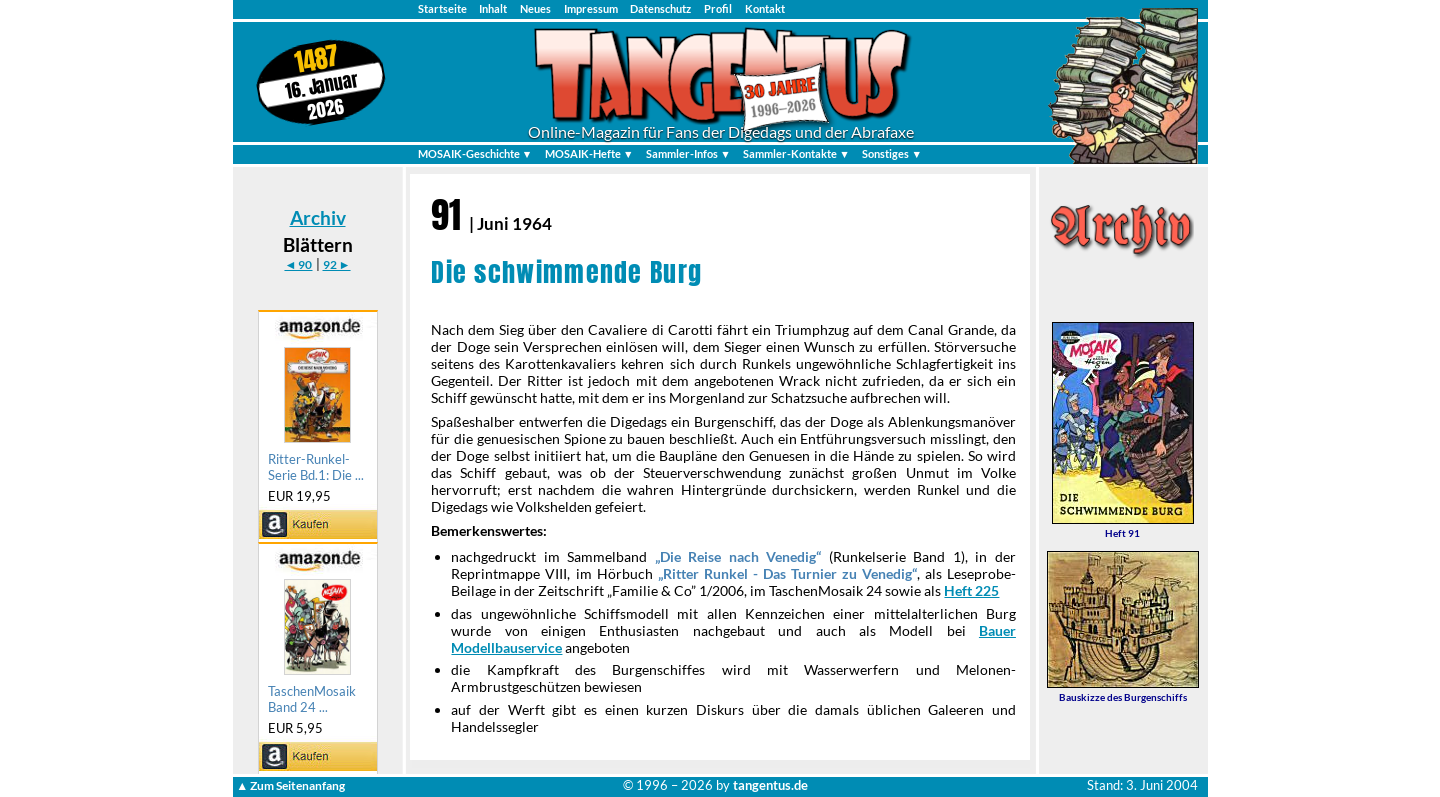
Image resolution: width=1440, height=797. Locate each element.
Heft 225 (971, 591)
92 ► (337, 264)
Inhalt (493, 8)
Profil (718, 8)
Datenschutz (660, 8)
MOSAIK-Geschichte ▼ (475, 153)
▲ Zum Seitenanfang (290, 785)
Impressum (591, 8)
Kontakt (765, 8)
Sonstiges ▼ (892, 153)
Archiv (318, 217)
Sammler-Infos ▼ (688, 153)
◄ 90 (298, 264)
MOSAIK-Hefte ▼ (589, 153)
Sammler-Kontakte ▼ (796, 153)
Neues (535, 8)
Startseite (442, 8)
